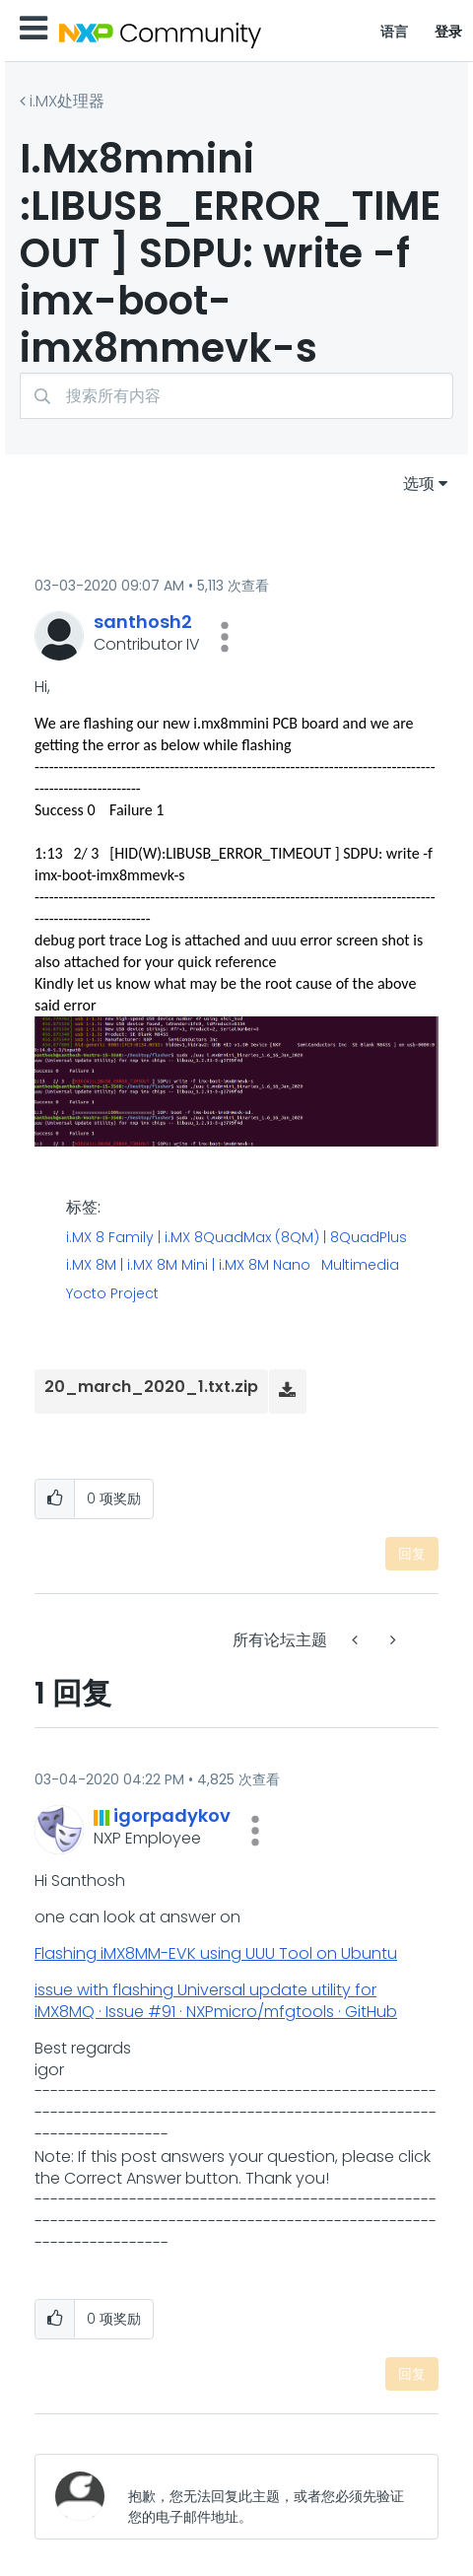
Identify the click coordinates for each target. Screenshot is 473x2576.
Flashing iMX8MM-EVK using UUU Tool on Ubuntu (215, 1953)
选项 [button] (419, 483)
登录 (449, 31)
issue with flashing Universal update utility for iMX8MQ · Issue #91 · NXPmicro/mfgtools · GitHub (215, 2001)
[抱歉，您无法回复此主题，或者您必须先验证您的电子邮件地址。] (267, 2497)
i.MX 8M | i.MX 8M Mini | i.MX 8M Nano (188, 1266)
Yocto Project (112, 1294)
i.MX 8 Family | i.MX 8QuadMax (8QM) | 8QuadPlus (236, 1238)
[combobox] (236, 396)
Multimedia (360, 1266)
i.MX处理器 (67, 101)
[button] (224, 636)
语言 (394, 31)
